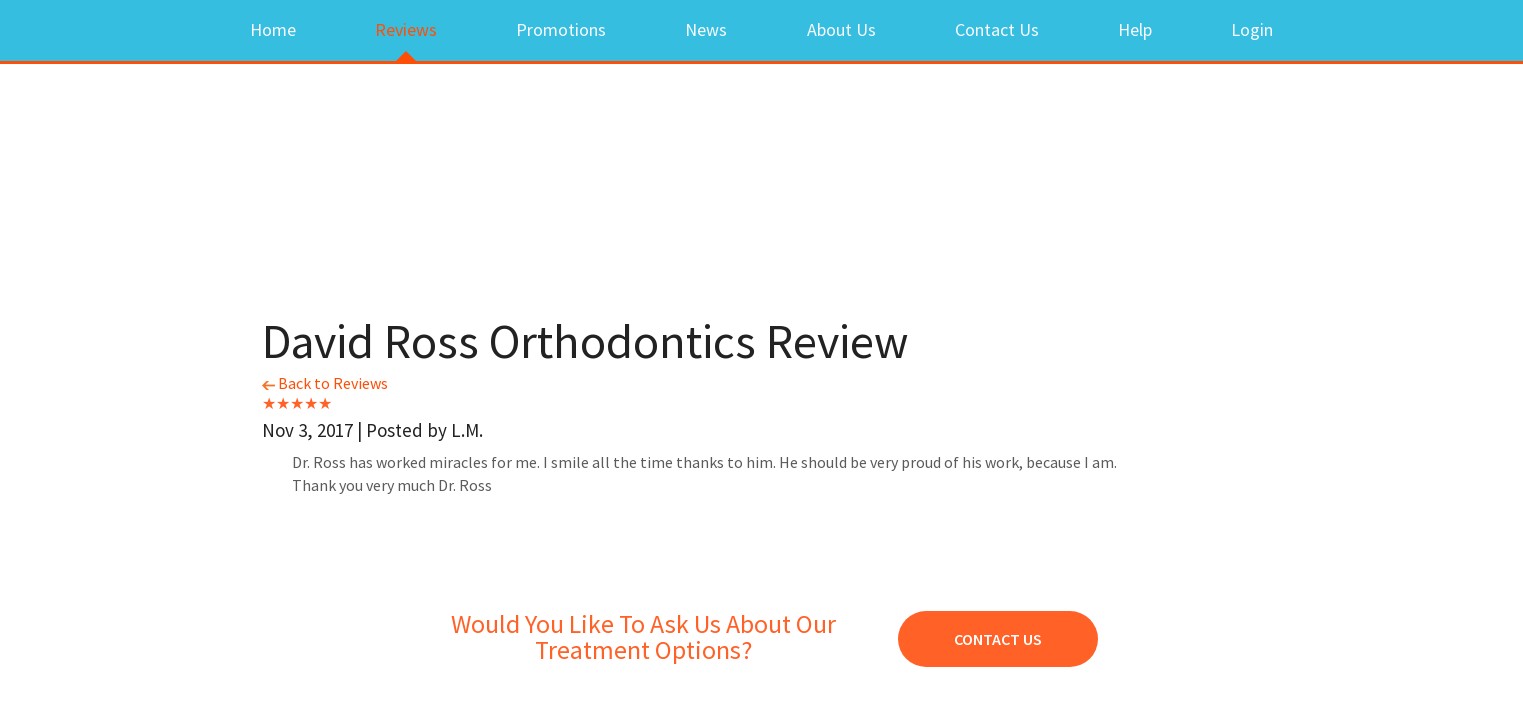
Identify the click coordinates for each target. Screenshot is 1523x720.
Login (1252, 29)
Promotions (561, 29)
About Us (841, 29)
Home (273, 29)
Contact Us (997, 29)
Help (1135, 29)
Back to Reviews (325, 383)
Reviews (406, 29)
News (706, 29)
